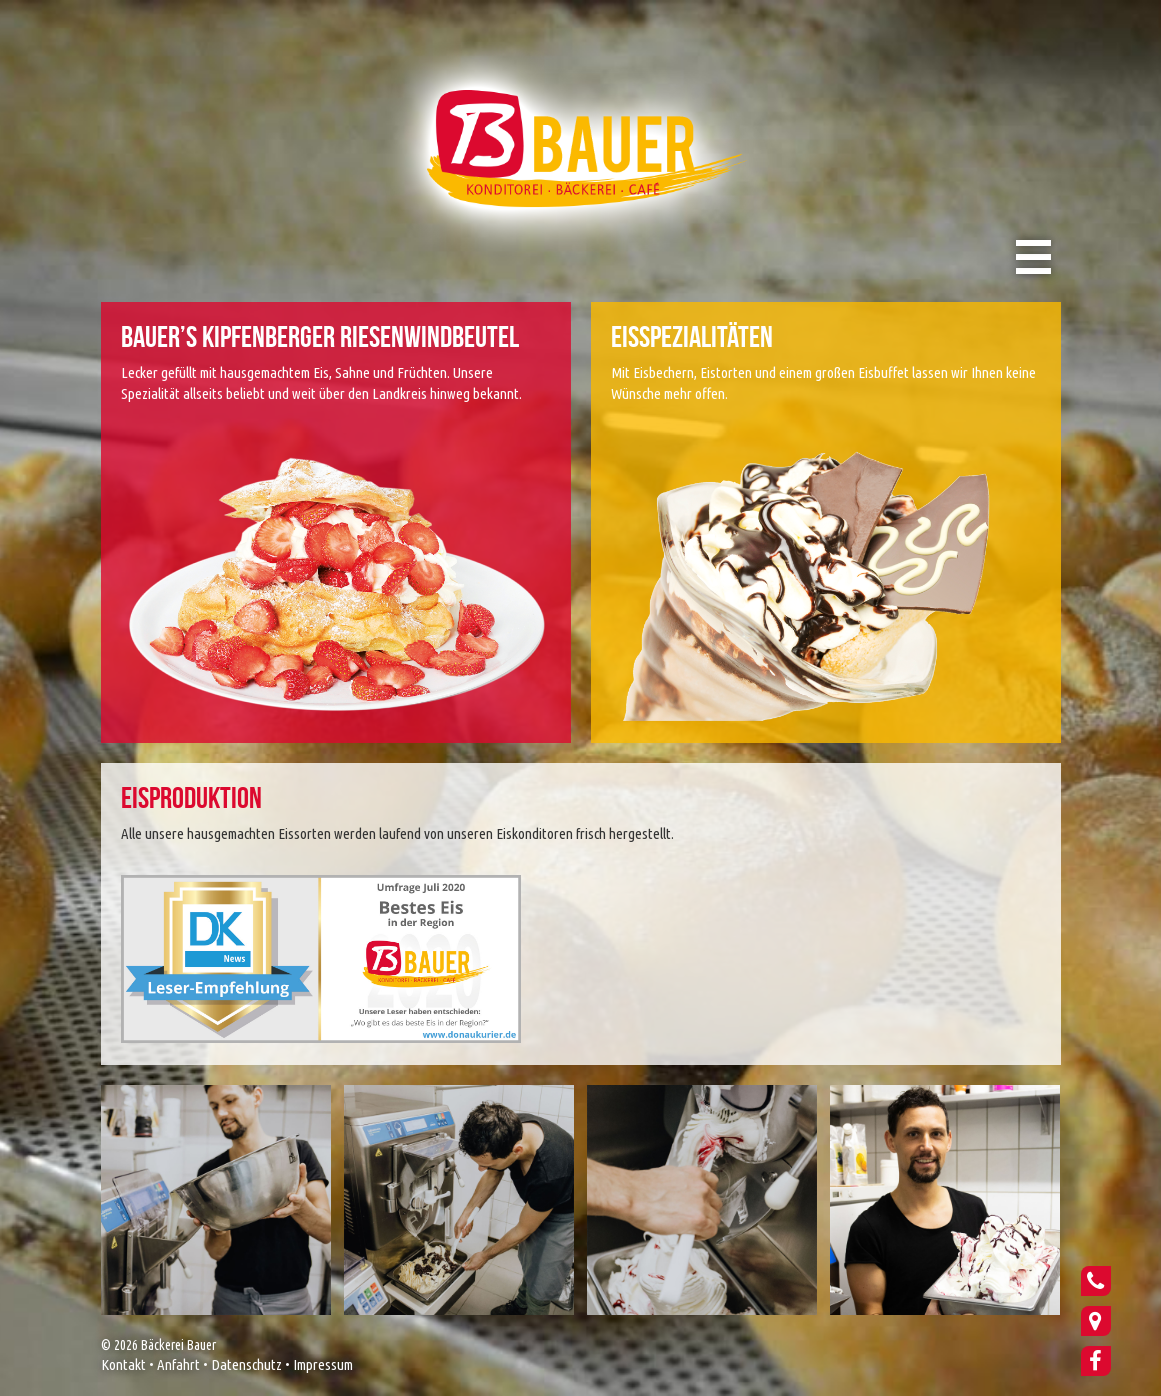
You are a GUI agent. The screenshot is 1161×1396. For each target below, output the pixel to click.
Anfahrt (178, 1364)
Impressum (323, 1364)
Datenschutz (246, 1364)
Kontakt (123, 1364)
